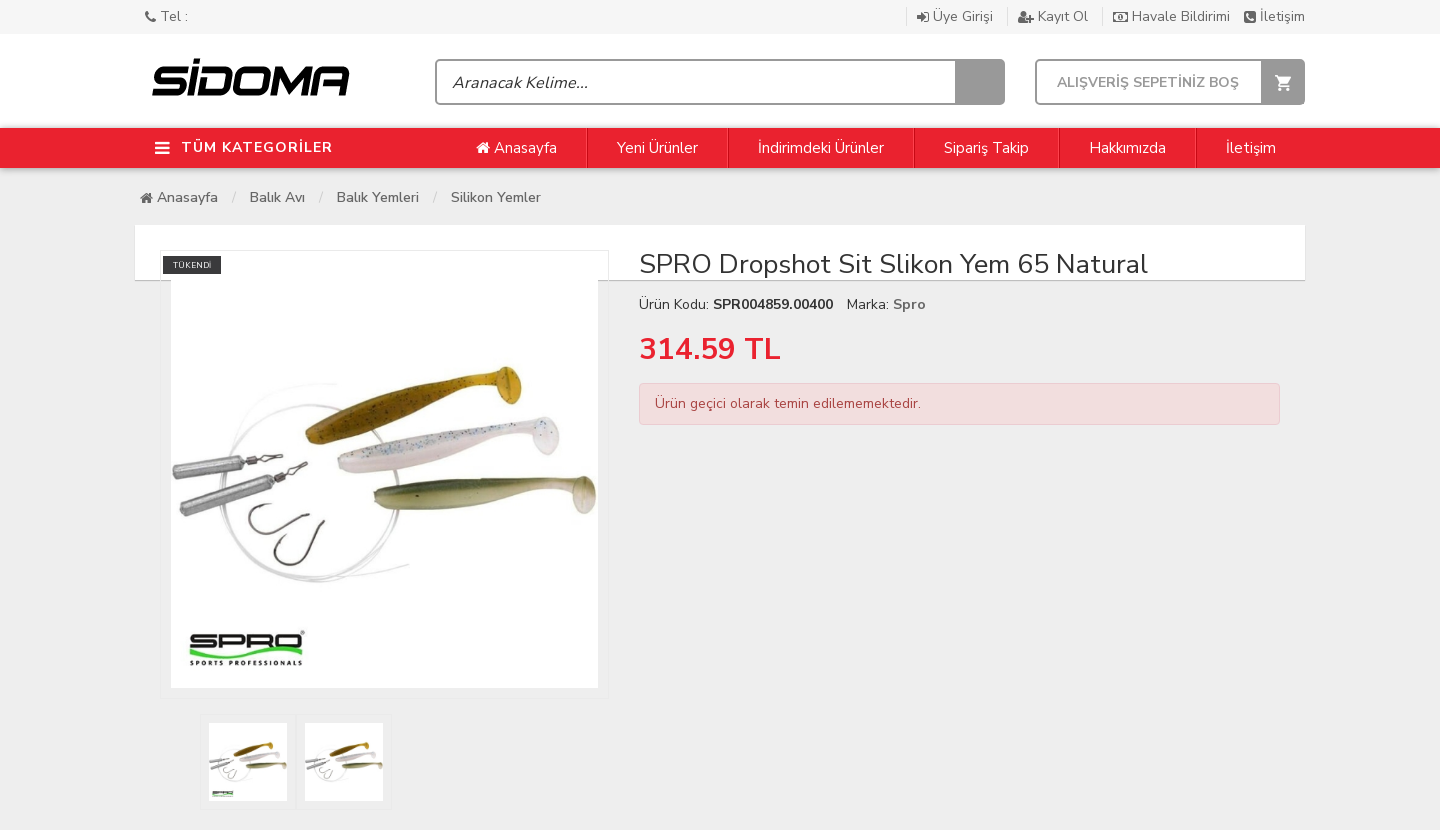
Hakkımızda (1127, 148)
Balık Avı (277, 197)
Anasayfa (516, 148)
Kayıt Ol (1055, 16)
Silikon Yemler (496, 197)
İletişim (1274, 16)
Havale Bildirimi (1173, 16)
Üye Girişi (957, 16)
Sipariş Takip (986, 148)
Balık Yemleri (378, 197)
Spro (909, 304)
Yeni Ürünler (657, 148)
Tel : (166, 16)
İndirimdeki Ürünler (821, 148)
